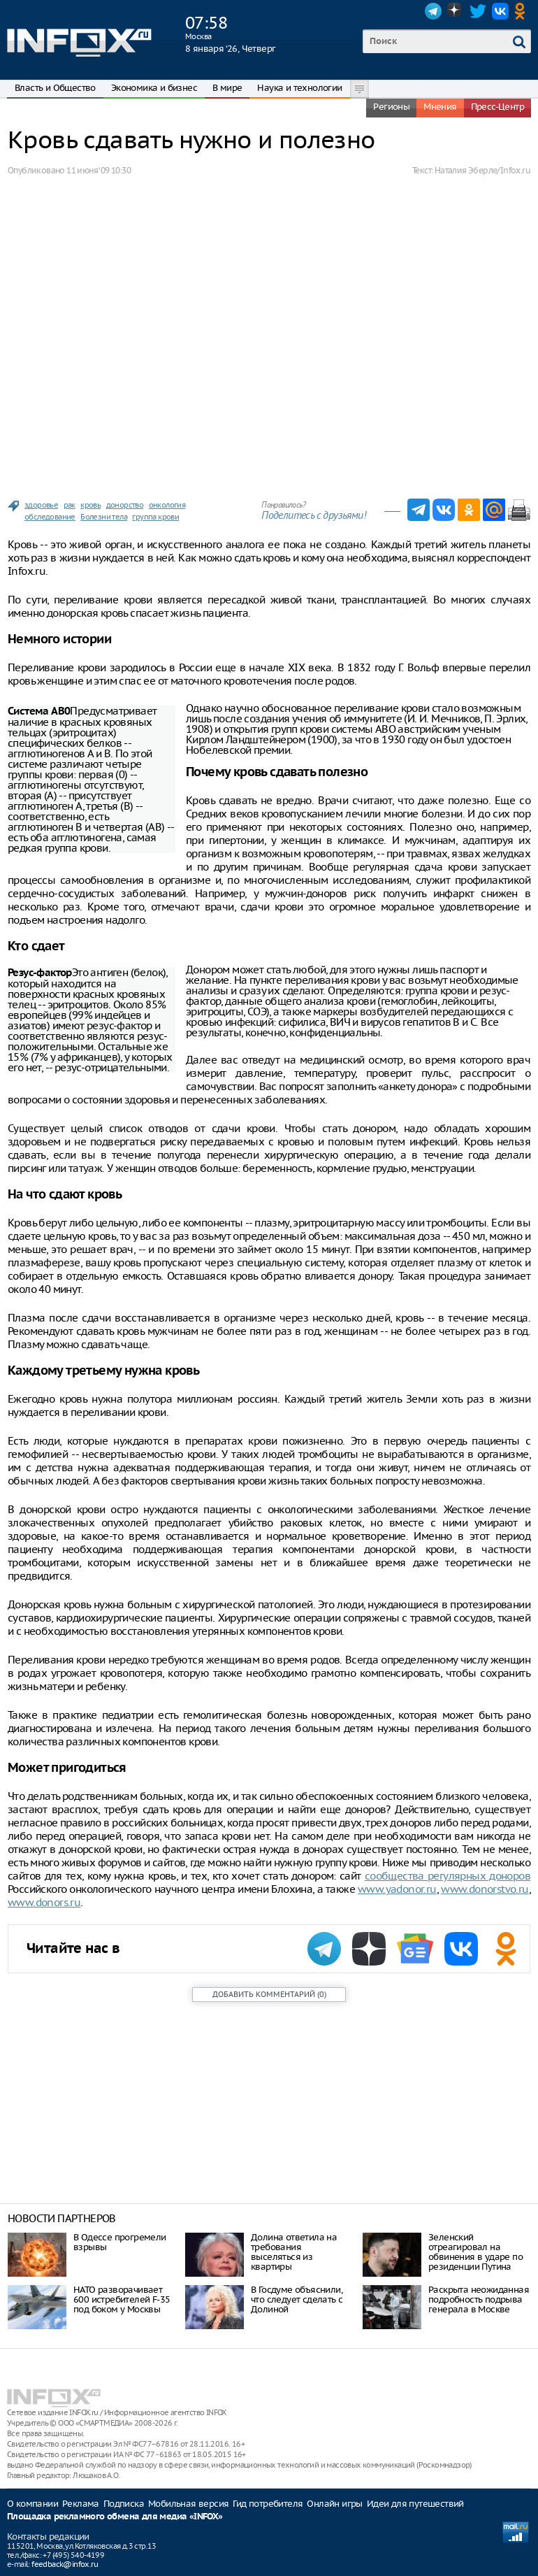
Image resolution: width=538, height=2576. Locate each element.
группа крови (155, 517)
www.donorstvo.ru (484, 1889)
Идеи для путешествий (415, 2503)
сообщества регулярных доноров (447, 1875)
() (269, 1994)
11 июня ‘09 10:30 (98, 170)
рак (69, 505)
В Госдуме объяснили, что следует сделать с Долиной (296, 2299)
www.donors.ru (44, 1902)
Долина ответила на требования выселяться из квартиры (294, 2252)
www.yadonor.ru (397, 1889)
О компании (32, 2503)
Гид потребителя (268, 2503)
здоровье (41, 505)
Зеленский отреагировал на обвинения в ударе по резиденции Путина (475, 2252)
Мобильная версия (188, 2503)
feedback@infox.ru (64, 2564)
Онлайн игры (334, 2503)
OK (522, 11)
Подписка (123, 2503)
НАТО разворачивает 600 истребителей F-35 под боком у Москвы (121, 2299)
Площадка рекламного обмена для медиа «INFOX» (115, 2517)
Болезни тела (103, 517)
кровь (90, 505)
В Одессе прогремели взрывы (119, 2242)
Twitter (478, 11)
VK (500, 11)
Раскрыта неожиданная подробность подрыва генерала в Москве (478, 2299)
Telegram (433, 11)
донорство (125, 505)
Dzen (455, 11)
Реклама (80, 2503)
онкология (167, 505)
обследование (49, 517)
